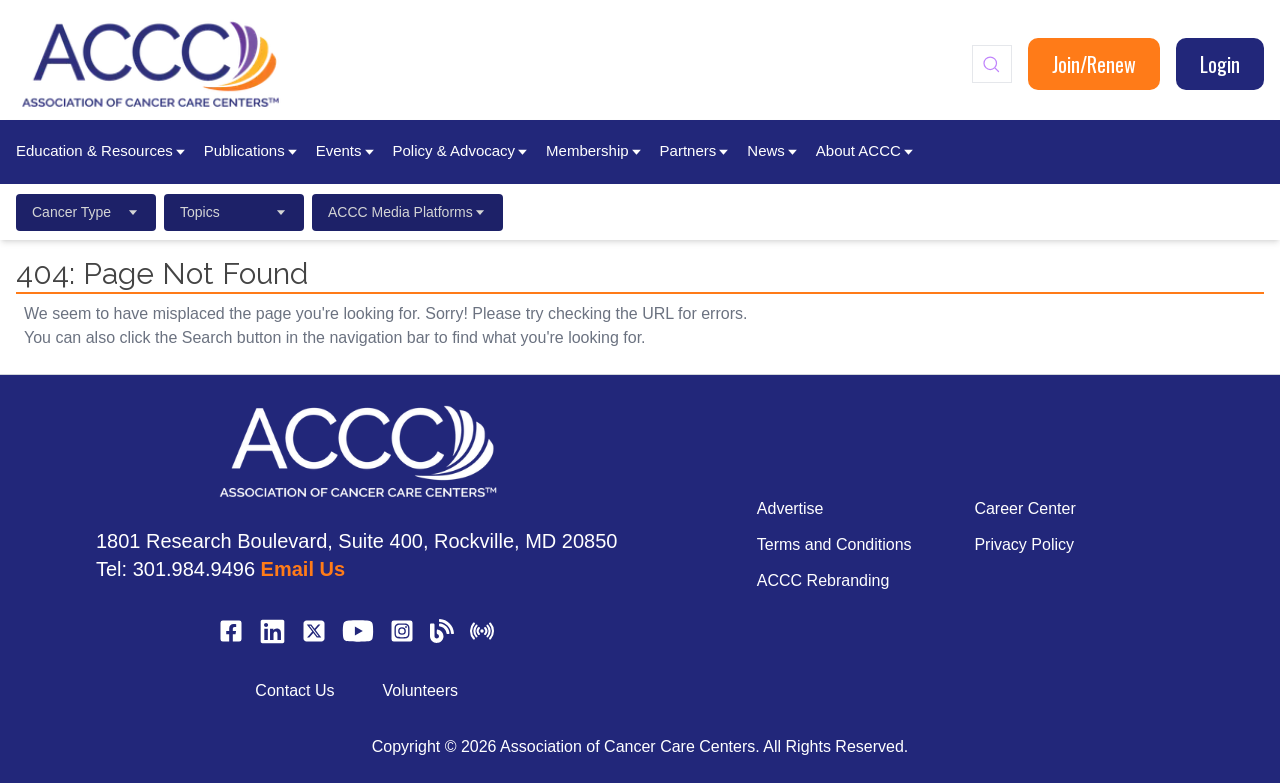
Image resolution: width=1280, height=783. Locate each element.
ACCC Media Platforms (407, 212)
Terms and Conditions (834, 544)
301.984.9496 (194, 569)
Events (346, 150)
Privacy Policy (1024, 544)
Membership (595, 150)
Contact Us (294, 690)
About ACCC (866, 150)
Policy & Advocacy (462, 150)
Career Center (1024, 508)
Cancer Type (86, 212)
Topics (234, 212)
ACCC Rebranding (823, 580)
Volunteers (420, 690)
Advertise (790, 508)
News (773, 150)
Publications (252, 150)
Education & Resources (102, 150)
